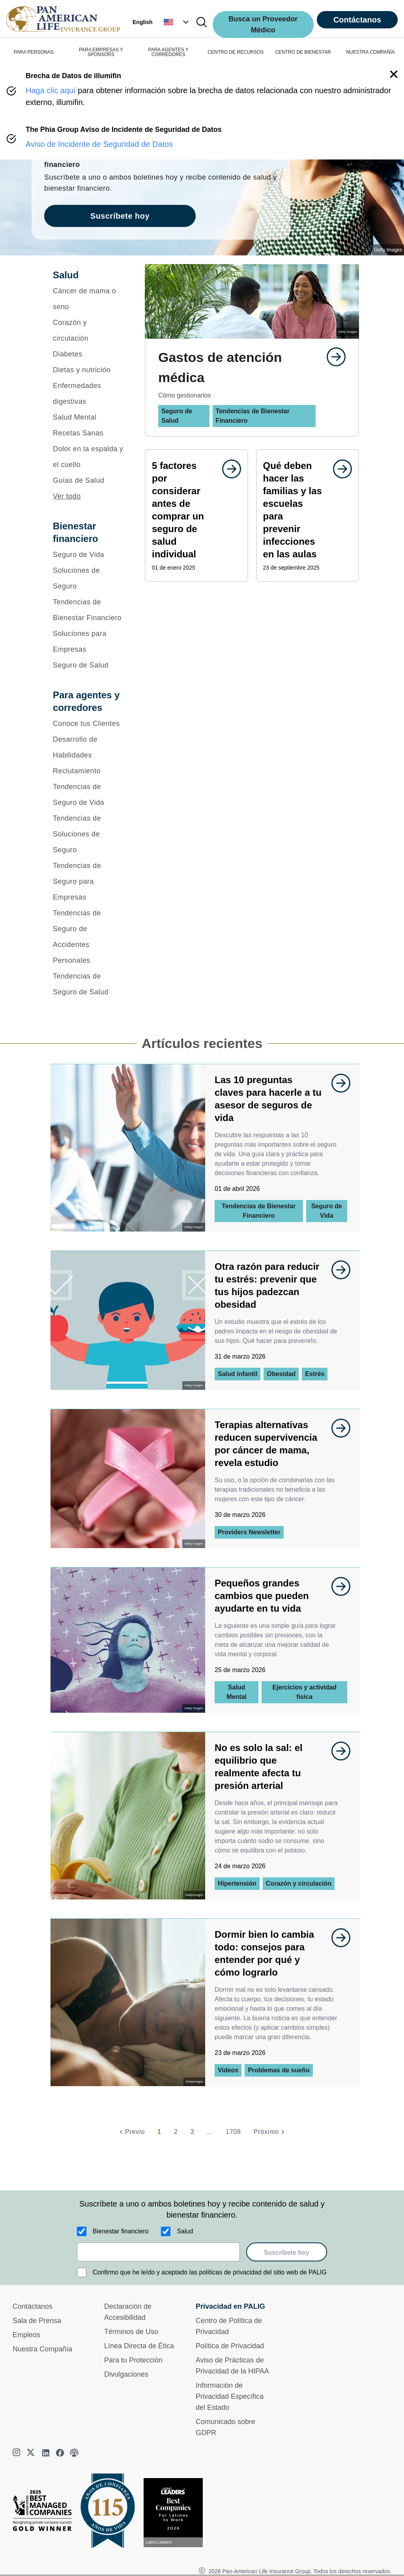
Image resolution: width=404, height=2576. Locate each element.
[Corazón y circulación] (88, 330)
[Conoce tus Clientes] (88, 723)
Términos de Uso (131, 2332)
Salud (185, 2231)
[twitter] (31, 2453)
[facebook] (60, 2453)
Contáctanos (357, 19)
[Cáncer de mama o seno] (88, 299)
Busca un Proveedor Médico (262, 24)
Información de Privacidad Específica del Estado (230, 2396)
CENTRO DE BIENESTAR (303, 52)
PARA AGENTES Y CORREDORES (168, 52)
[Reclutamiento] (88, 771)
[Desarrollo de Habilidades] (88, 747)
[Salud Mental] (88, 417)
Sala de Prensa (37, 2321)
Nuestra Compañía (42, 2349)
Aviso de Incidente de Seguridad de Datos (99, 144)
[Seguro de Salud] (88, 665)
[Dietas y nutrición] (88, 370)
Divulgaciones (126, 2374)
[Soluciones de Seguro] (88, 578)
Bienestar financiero (120, 2231)
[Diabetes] (88, 354)
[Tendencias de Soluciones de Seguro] (88, 834)
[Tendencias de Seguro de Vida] (88, 794)
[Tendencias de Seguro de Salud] (88, 984)
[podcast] (74, 2453)
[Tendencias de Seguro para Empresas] (88, 881)
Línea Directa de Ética (139, 2346)
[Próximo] (270, 2131)
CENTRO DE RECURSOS (236, 52)
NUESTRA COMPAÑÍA (370, 52)
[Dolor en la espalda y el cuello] (88, 456)
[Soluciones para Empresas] (88, 641)
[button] (177, 22)
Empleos (26, 2335)
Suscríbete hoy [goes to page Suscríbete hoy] (120, 216)
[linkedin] (45, 2453)
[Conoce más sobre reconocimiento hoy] (176, 2512)
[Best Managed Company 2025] (45, 2512)
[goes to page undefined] (332, 356)
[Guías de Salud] (88, 480)
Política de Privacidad (230, 2346)
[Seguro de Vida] (88, 554)
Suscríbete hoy (286, 2252)
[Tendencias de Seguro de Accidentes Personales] (88, 936)
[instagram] (17, 2453)
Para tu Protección (133, 2360)
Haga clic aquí (51, 90)
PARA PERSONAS (34, 52)
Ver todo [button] (67, 496)
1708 (233, 2131)
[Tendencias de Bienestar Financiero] (88, 610)
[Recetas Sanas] (88, 433)
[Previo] (131, 2131)
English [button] (143, 22)
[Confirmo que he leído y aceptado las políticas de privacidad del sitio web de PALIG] (81, 2272)
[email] (158, 2251)
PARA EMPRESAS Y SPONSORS (101, 52)
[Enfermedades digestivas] (88, 393)
